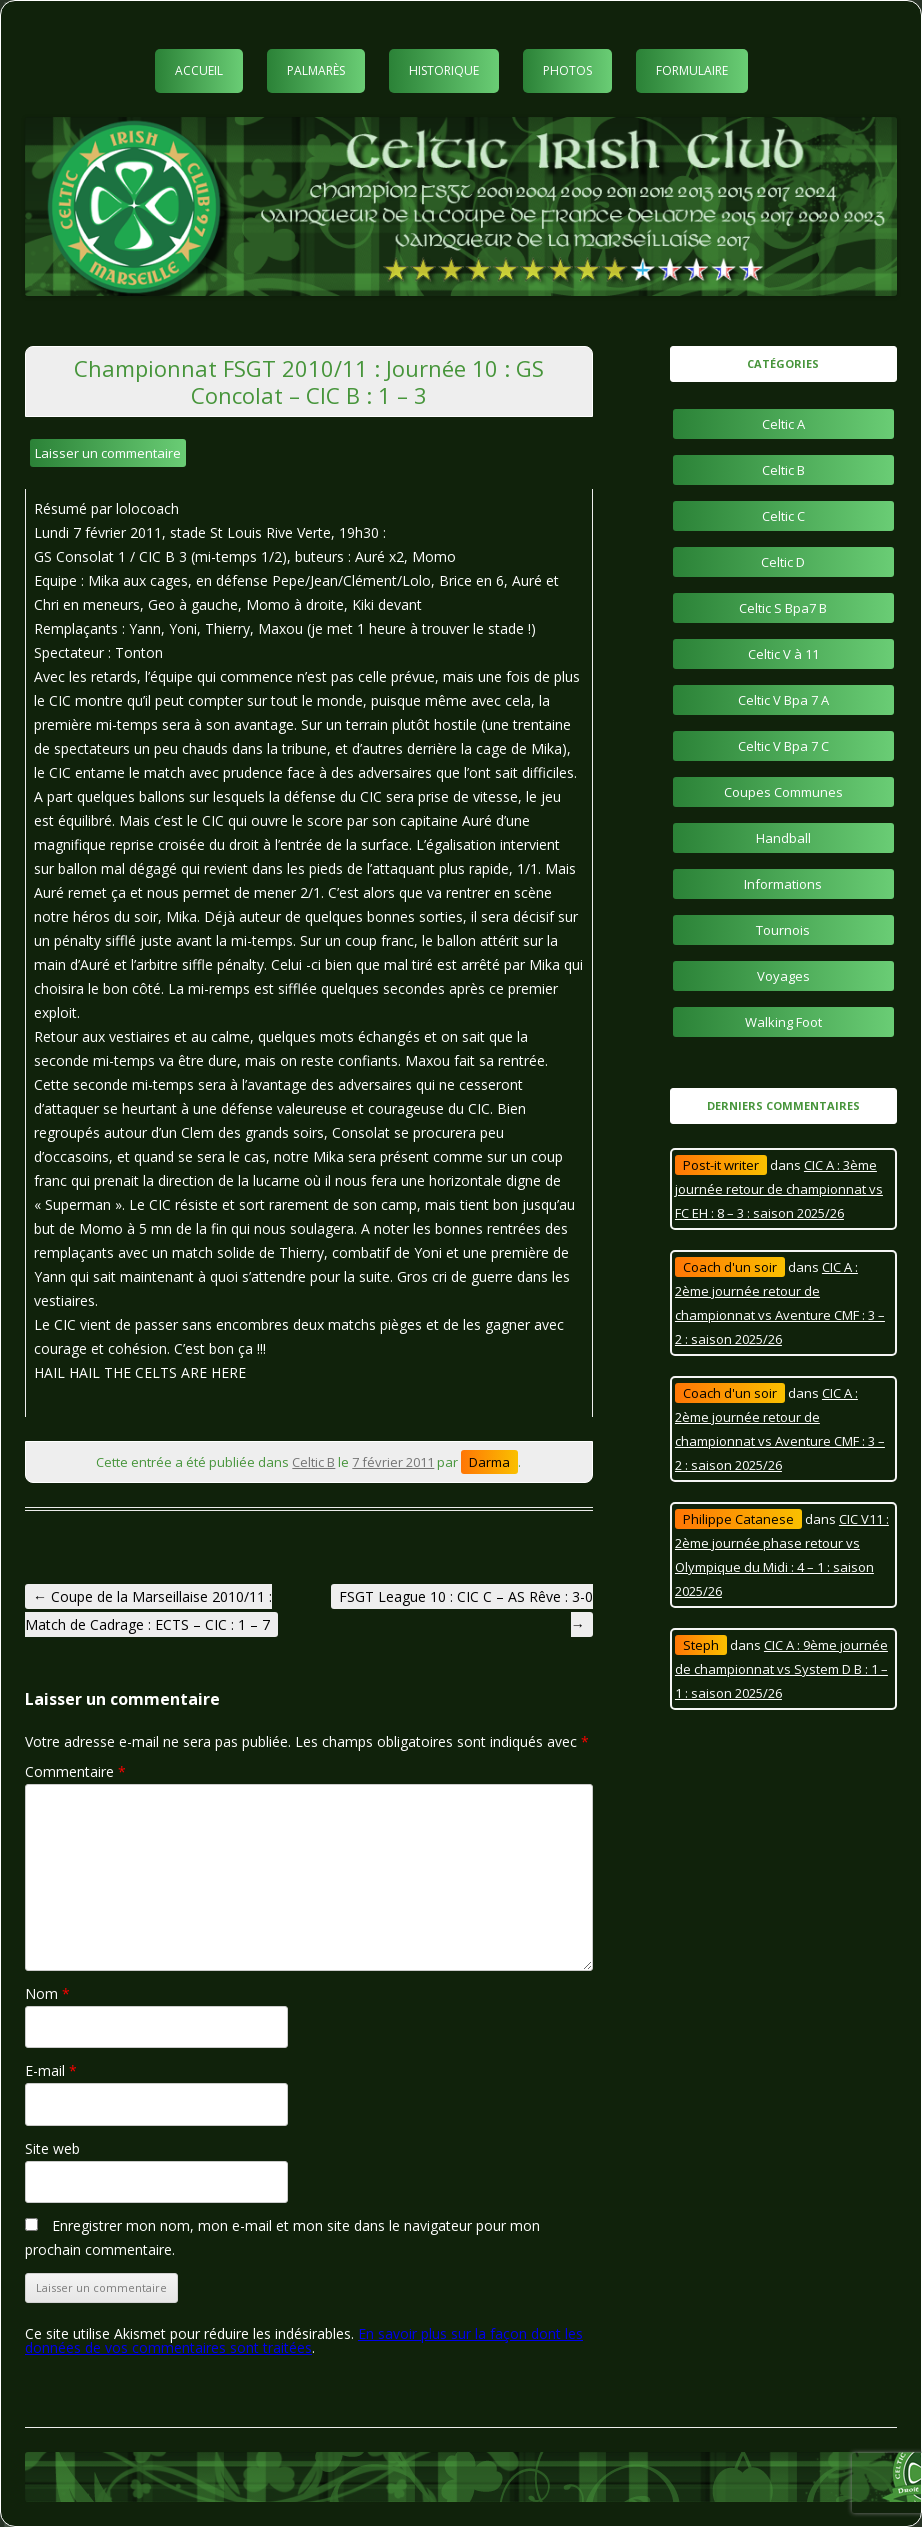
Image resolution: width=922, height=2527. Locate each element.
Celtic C (783, 516)
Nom (47, 1993)
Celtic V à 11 (783, 654)
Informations (783, 884)
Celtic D (783, 562)
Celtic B (313, 1462)
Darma (489, 1462)
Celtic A (783, 424)
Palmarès (316, 70)
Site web (52, 2148)
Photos (567, 70)
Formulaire (692, 70)
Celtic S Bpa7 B (783, 608)
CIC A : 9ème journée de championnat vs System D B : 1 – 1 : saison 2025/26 (781, 1669)
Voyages (783, 976)
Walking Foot (783, 1022)
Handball (783, 838)
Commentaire (75, 1771)
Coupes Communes (783, 792)
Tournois (783, 930)
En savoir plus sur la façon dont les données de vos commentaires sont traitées (304, 2340)
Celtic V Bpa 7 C (783, 746)
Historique (444, 70)
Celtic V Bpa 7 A (783, 700)
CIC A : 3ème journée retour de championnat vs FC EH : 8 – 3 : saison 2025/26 (779, 1189)
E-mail (51, 2070)
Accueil (199, 70)
